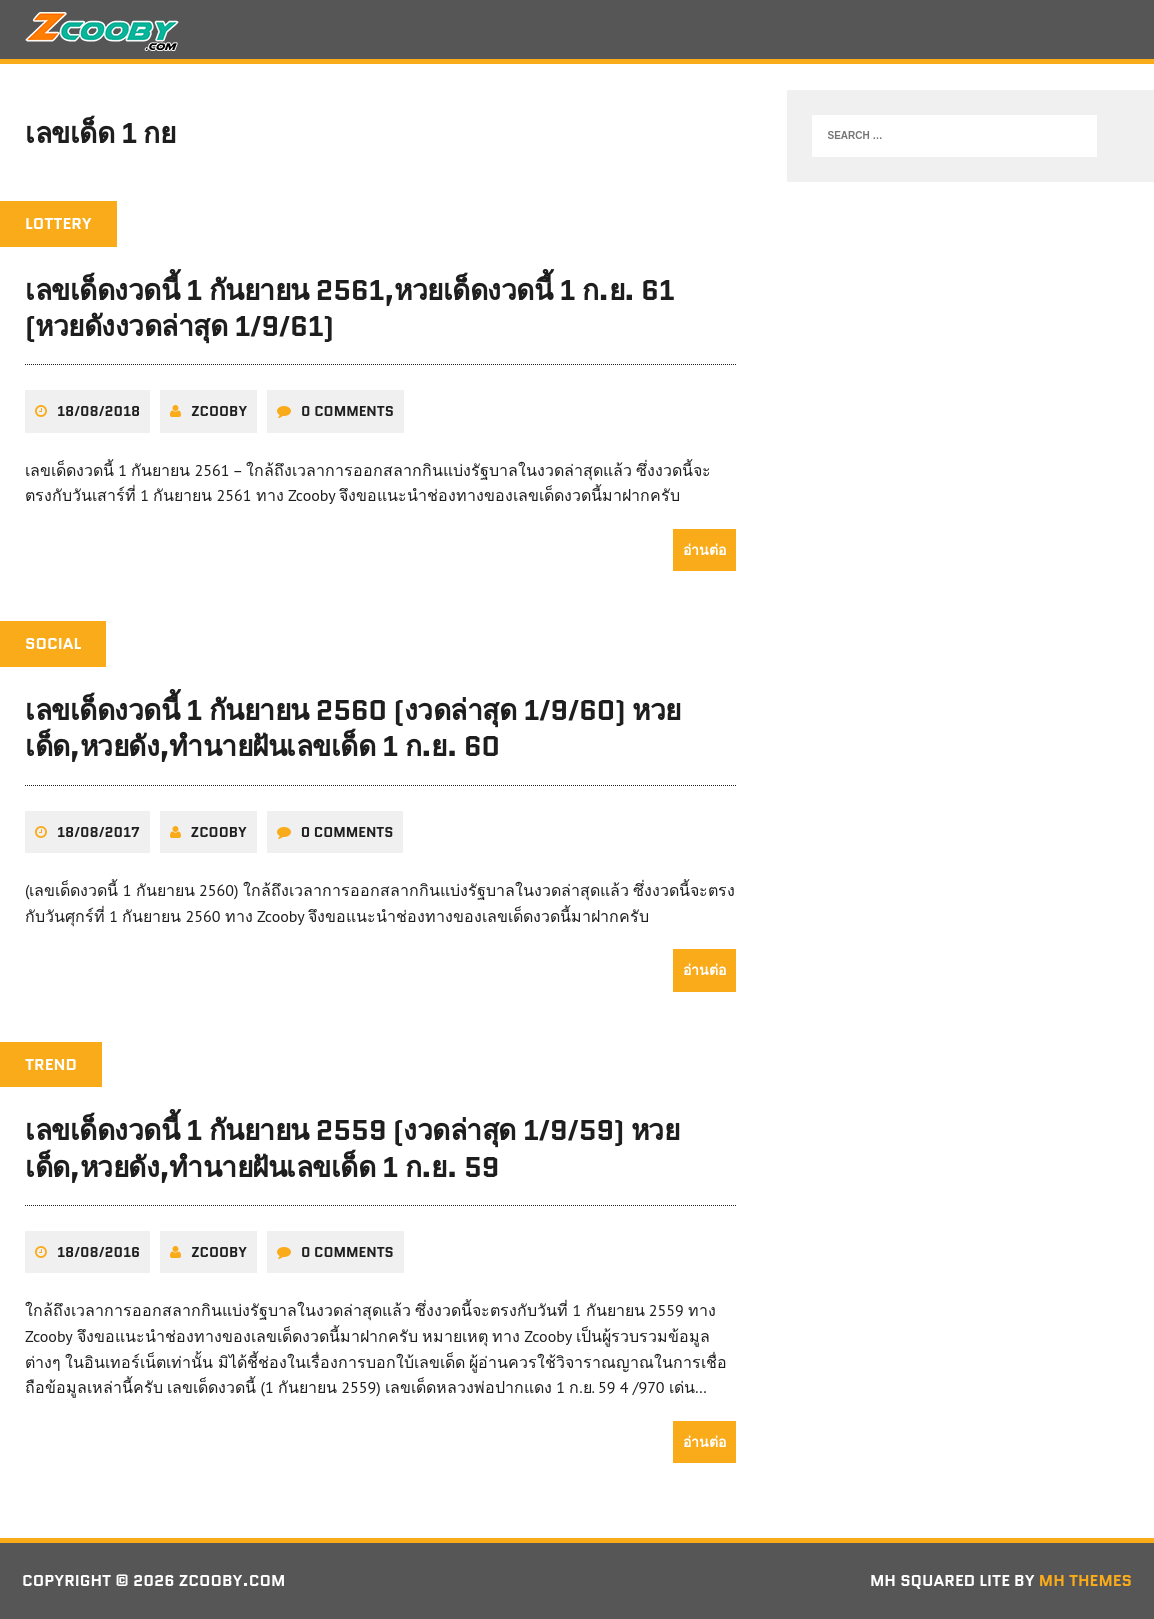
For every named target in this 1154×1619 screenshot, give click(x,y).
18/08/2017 (98, 832)
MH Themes (1085, 1580)
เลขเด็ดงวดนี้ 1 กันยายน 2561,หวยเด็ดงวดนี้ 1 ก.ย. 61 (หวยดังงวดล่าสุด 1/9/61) (349, 308)
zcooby (219, 411)
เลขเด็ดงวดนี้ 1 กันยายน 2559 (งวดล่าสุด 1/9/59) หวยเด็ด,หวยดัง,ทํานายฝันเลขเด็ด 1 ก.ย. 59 (352, 1148)
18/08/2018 (98, 411)
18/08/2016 (98, 1252)
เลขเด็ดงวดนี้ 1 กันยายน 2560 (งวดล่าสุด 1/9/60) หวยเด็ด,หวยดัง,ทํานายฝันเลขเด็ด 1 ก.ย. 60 (353, 728)
